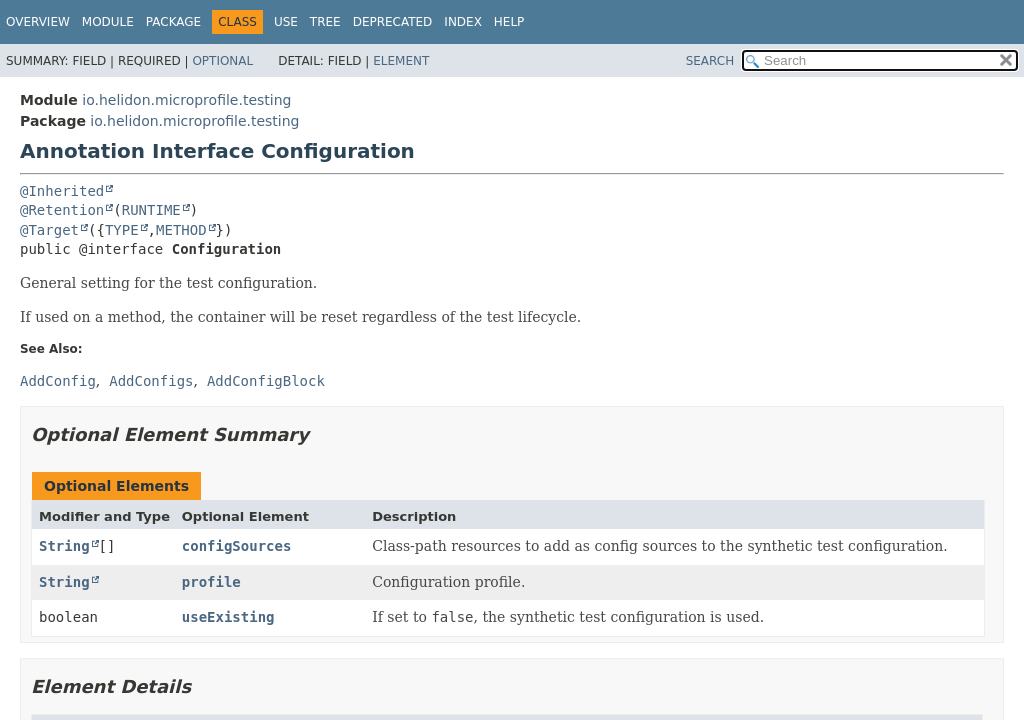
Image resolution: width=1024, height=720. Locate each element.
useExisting (228, 617)
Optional (222, 61)
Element (401, 61)
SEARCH (710, 61)
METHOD (181, 230)
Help (509, 22)
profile (211, 582)
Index (463, 22)
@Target (49, 230)
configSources (237, 546)
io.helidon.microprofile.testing (186, 100)
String (64, 546)
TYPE (122, 230)
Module (108, 22)
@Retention (62, 210)
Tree (325, 22)
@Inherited (62, 191)
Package (173, 22)
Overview (38, 22)
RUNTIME (151, 210)
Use (286, 22)
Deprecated (393, 22)
